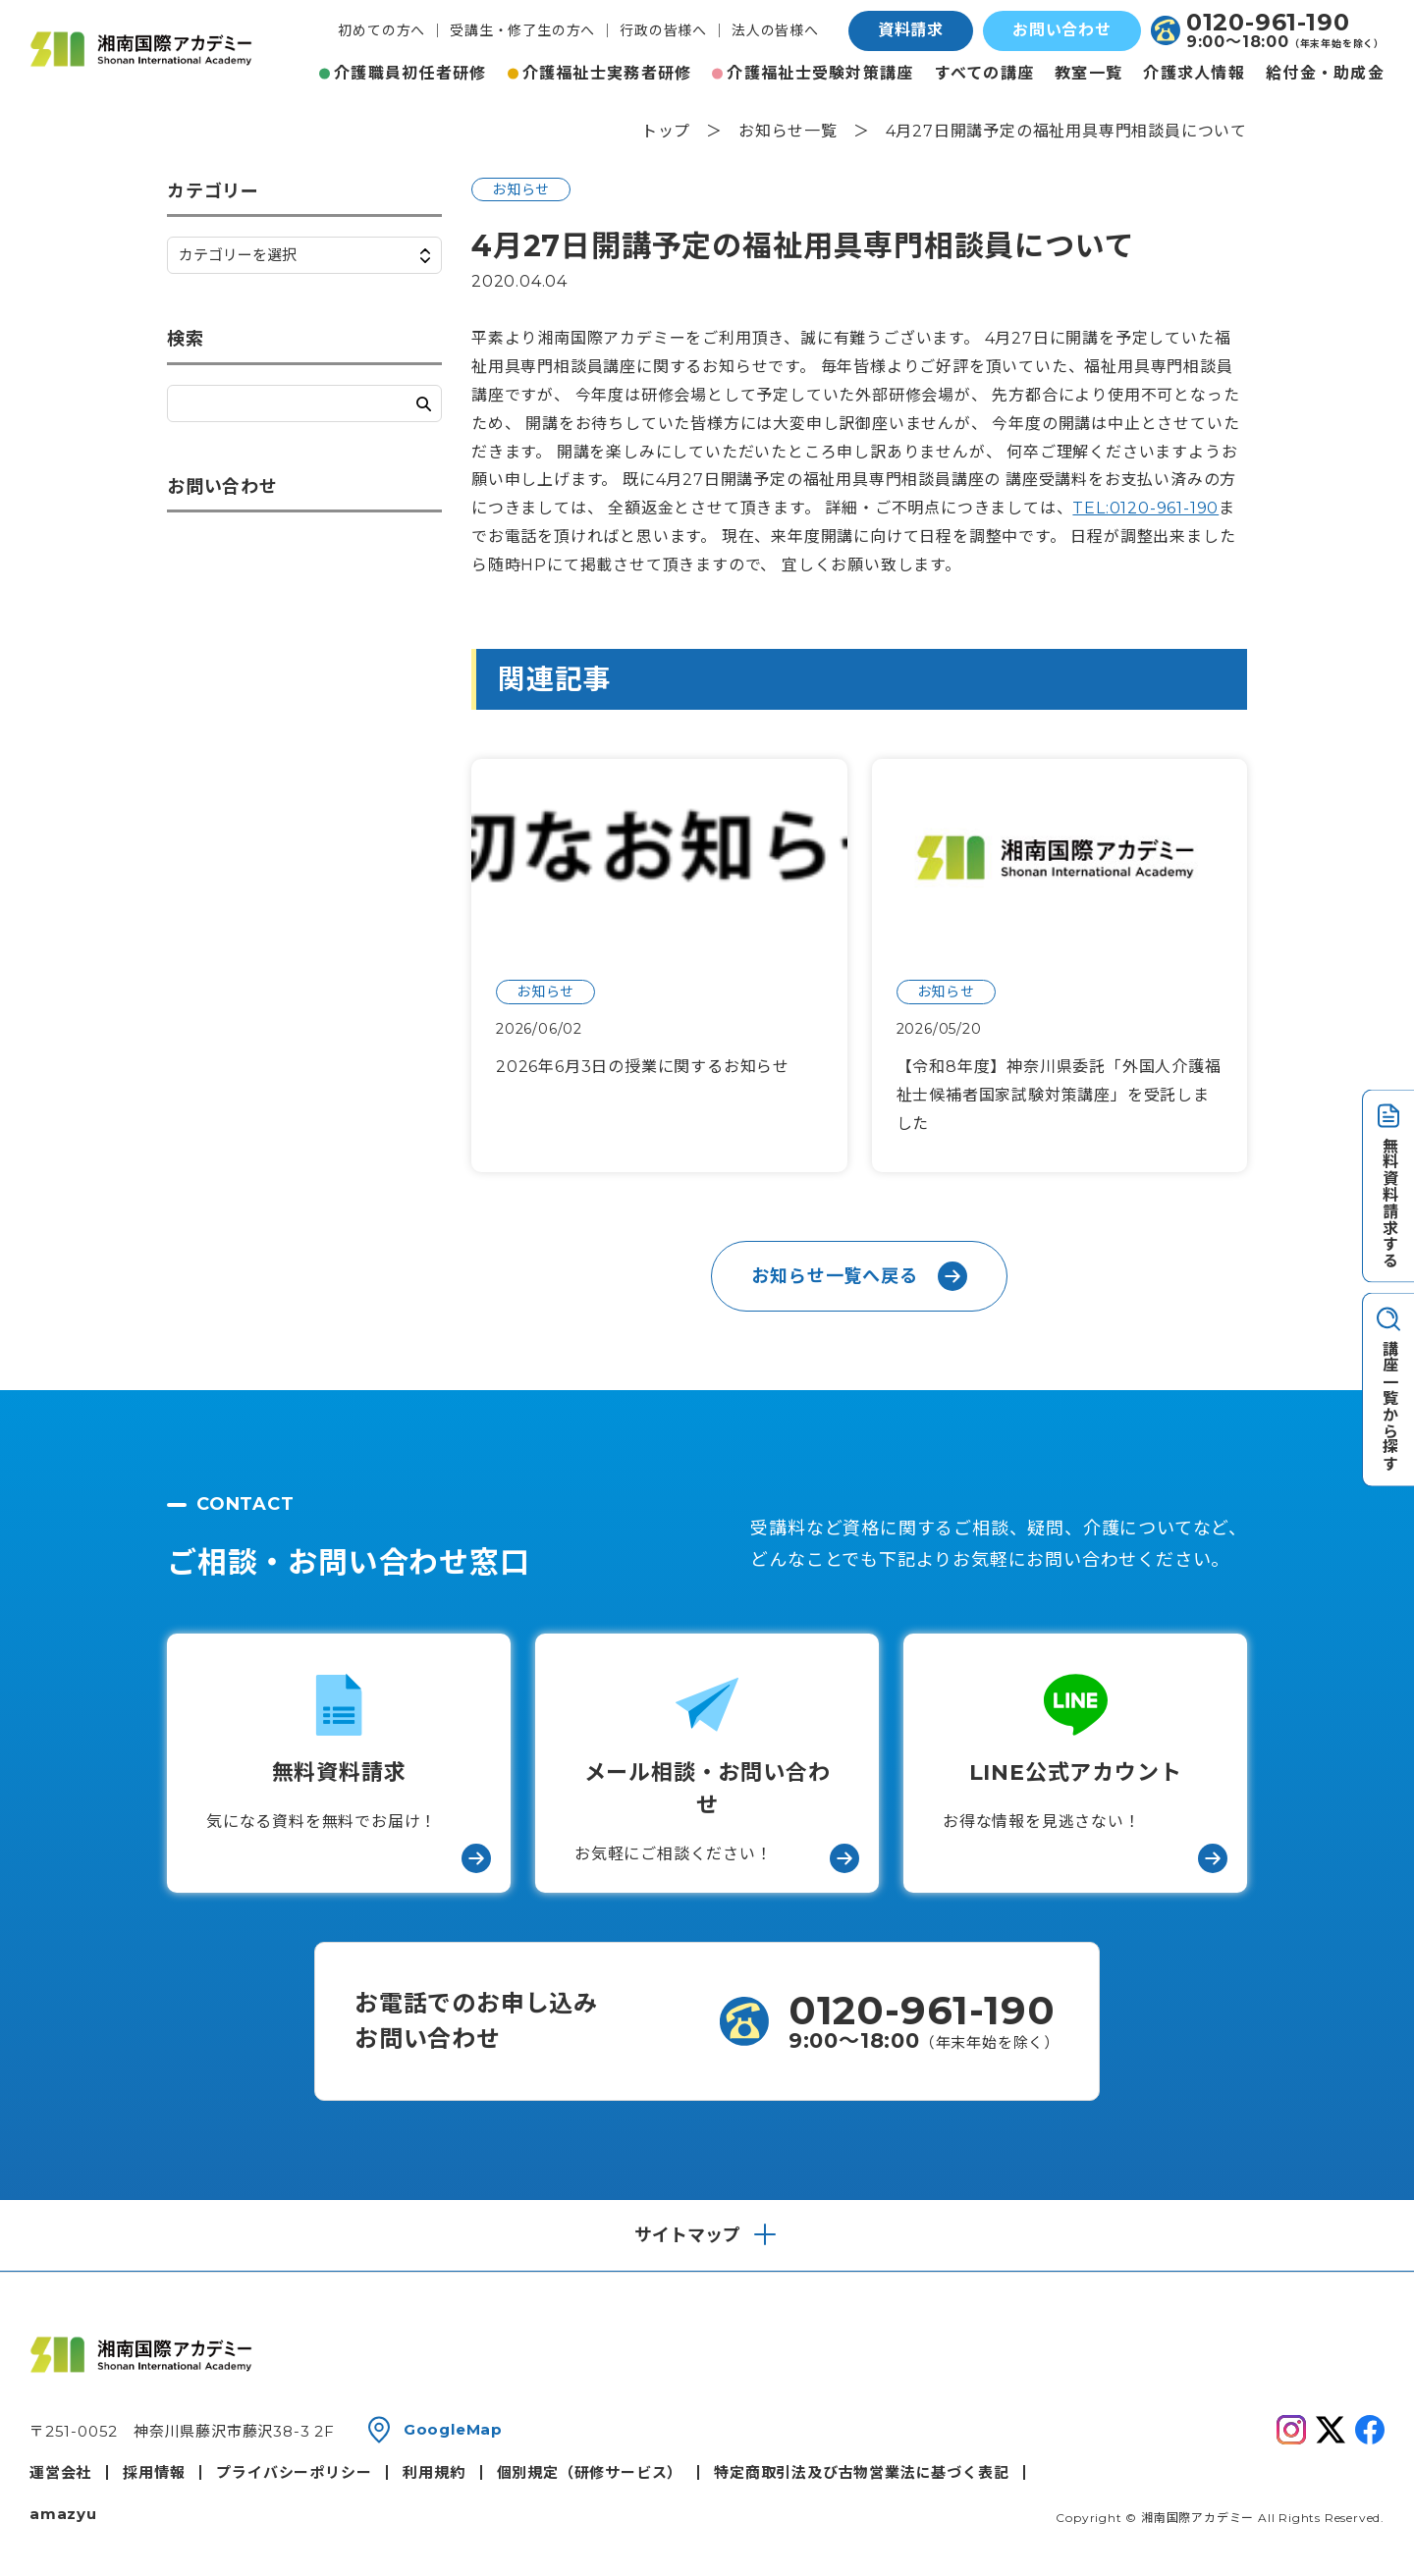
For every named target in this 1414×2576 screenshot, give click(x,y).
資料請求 (911, 30)
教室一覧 (1088, 73)
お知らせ (521, 189)
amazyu (63, 2513)
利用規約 (433, 2472)
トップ (665, 131)
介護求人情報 (1194, 73)
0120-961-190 (1268, 22)
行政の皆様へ (663, 30)
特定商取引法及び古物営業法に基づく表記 (861, 2472)
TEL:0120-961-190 (1145, 508)
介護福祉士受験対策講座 (820, 73)
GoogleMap (453, 2429)
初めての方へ (381, 30)
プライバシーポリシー (293, 2472)
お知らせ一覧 (788, 131)
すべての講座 (985, 73)
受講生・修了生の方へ (522, 30)
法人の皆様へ (775, 30)
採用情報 (154, 2472)
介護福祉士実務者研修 (607, 73)
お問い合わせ (1062, 30)
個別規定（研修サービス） (590, 2472)
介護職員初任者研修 (410, 73)
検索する (423, 404)
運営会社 (60, 2472)
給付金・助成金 (1325, 73)
